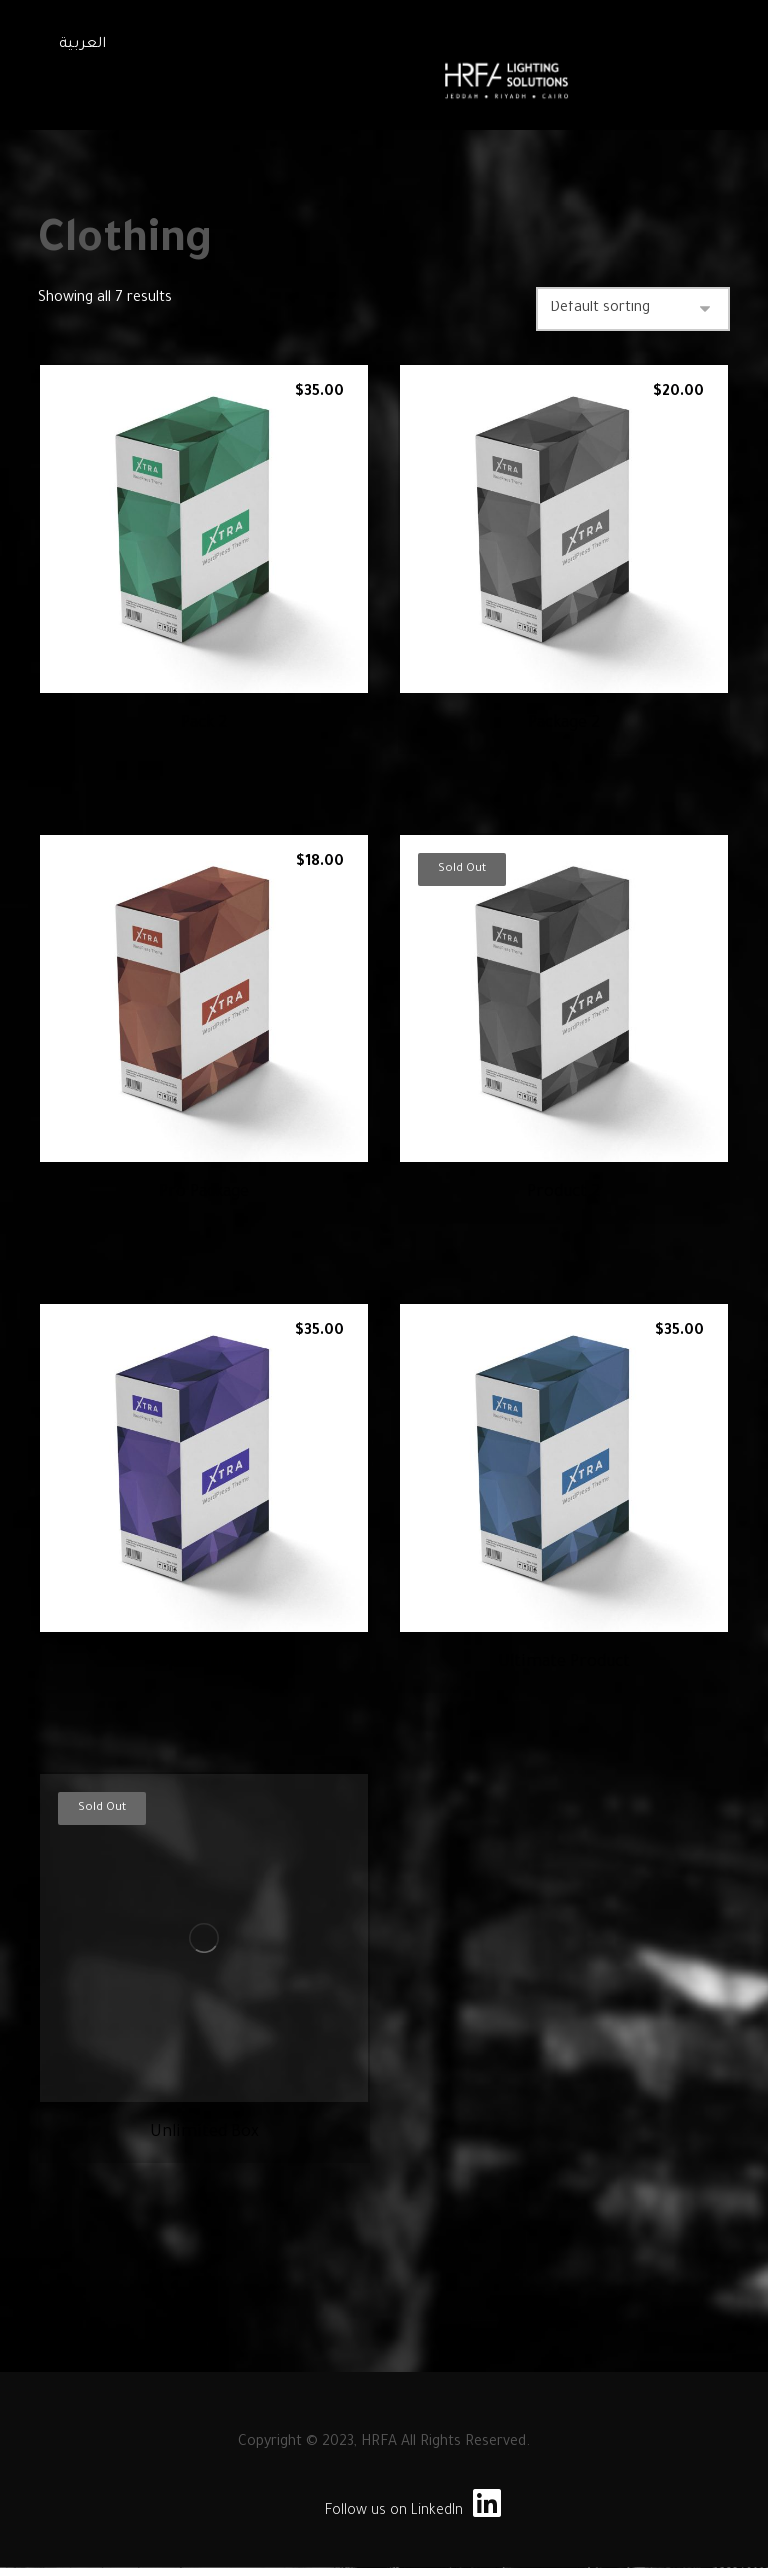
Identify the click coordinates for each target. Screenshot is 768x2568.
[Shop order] (633, 309)
